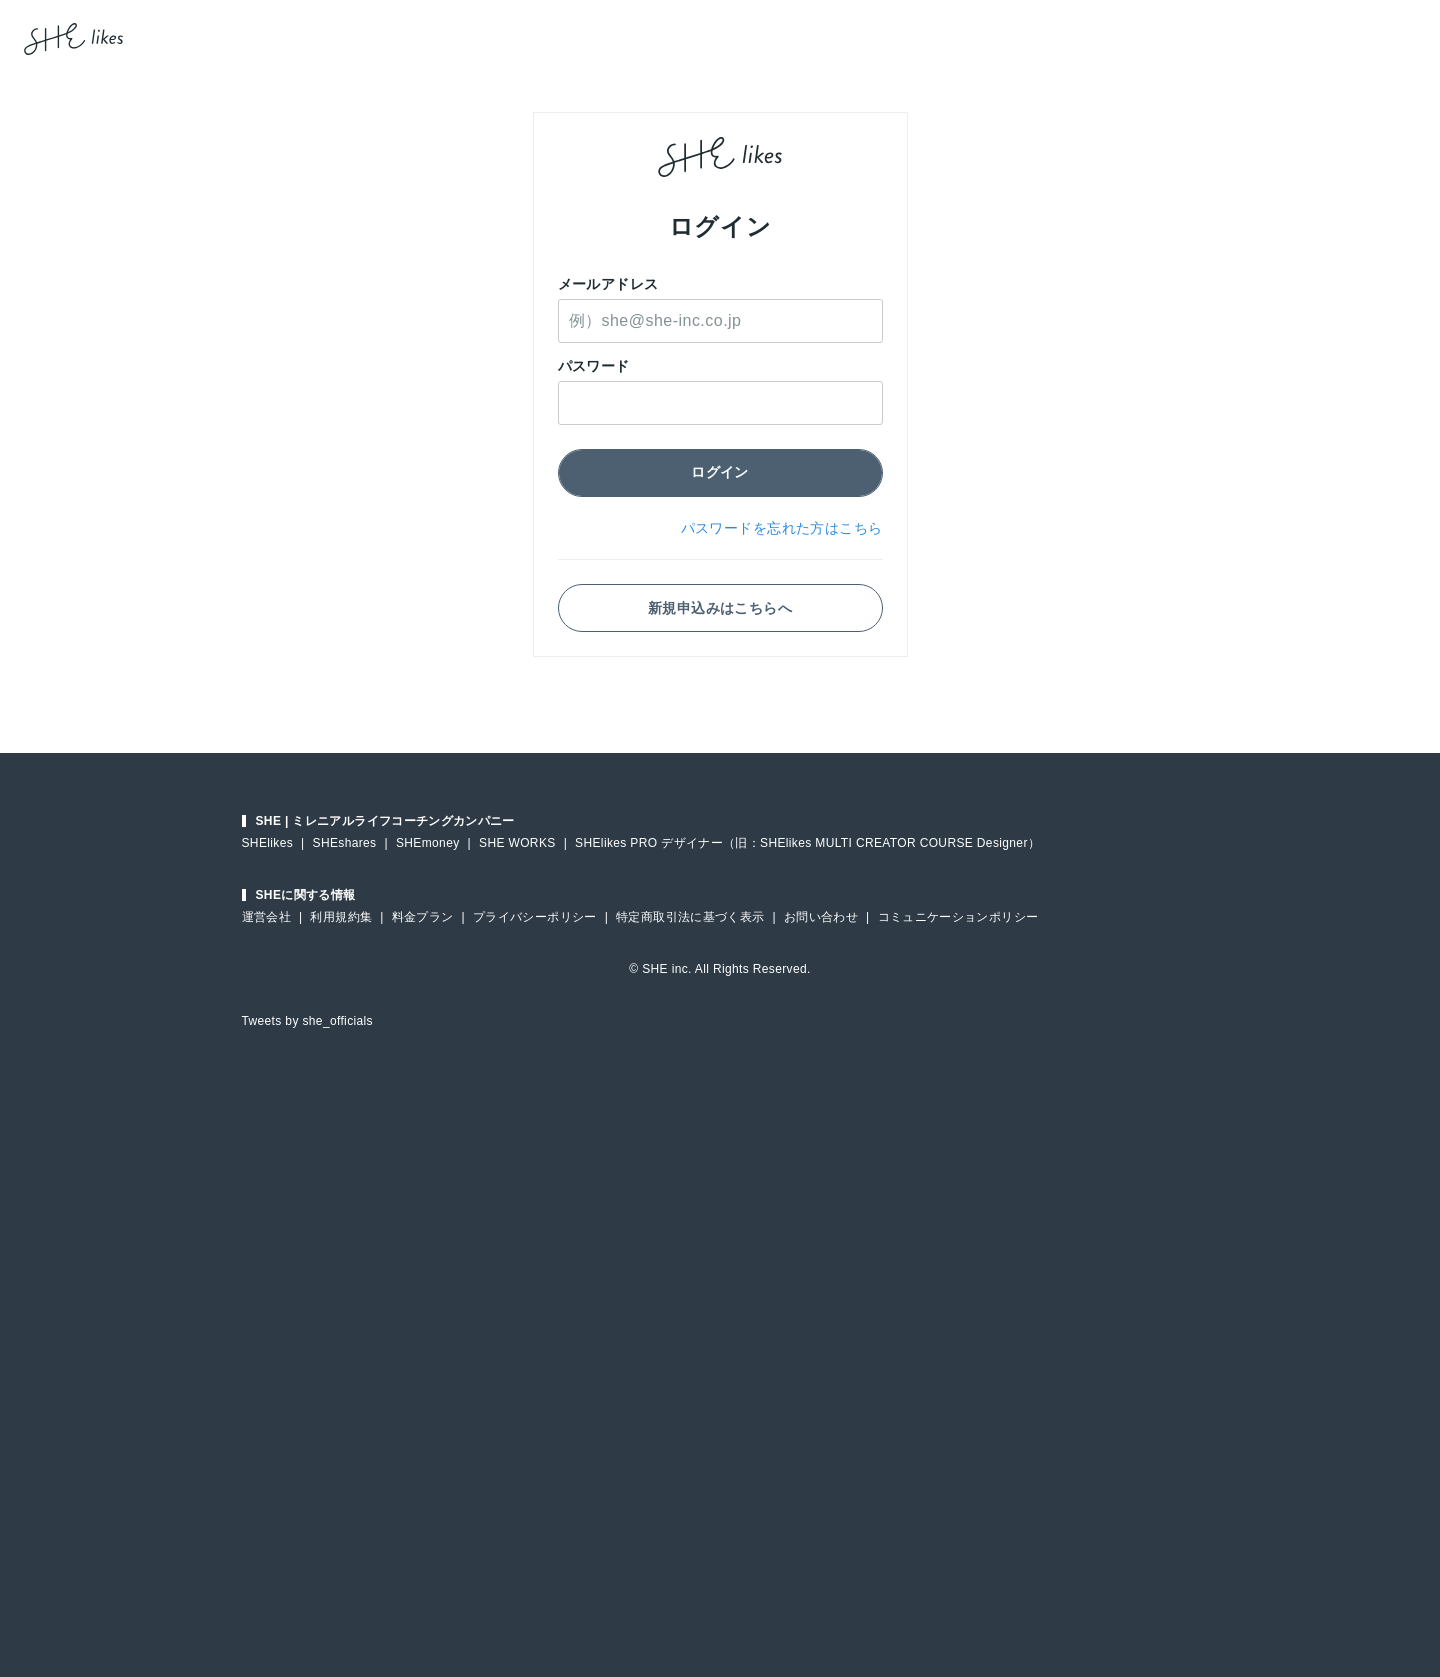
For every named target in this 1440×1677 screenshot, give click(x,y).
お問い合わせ (821, 917)
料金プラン (423, 917)
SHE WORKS (517, 843)
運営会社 (266, 917)
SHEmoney (428, 843)
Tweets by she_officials (307, 1021)
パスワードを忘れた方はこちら (782, 528)
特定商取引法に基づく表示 (690, 917)
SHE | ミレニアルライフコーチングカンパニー (385, 821)
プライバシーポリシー (535, 917)
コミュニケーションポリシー (958, 917)
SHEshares (345, 843)
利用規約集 (341, 917)
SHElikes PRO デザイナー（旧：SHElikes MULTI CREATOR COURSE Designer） (807, 843)
